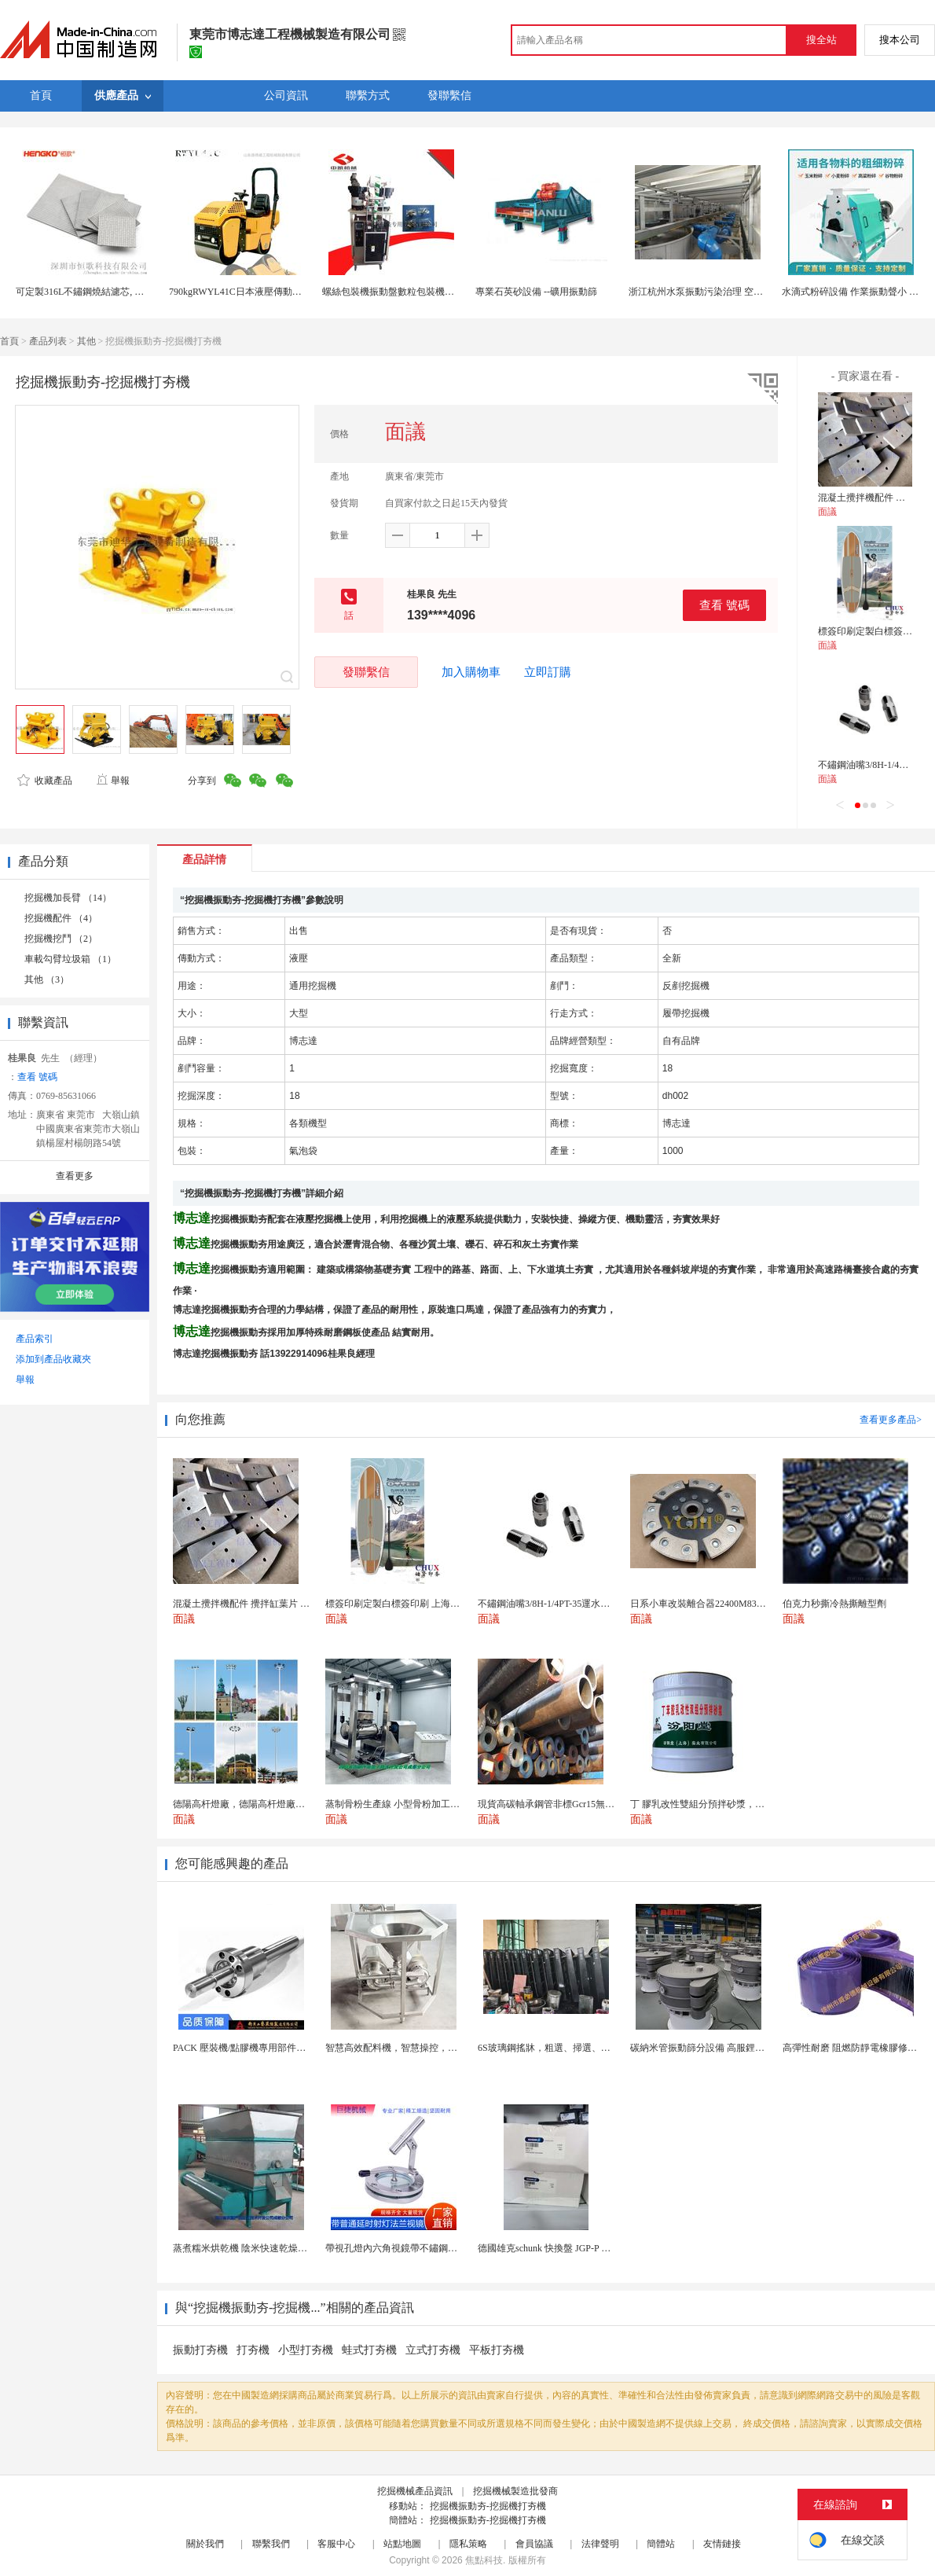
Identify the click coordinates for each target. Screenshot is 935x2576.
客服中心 (336, 2543)
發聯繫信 (366, 671)
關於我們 (205, 2543)
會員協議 (534, 2543)
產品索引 (34, 1338)
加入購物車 (471, 672)
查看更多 (75, 1175)
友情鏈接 (722, 2543)
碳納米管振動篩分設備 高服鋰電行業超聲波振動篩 (735, 2047)
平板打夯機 (496, 2350)
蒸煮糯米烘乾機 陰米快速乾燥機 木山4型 (258, 2248)
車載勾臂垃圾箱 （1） (70, 959)
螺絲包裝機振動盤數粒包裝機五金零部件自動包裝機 (430, 291)
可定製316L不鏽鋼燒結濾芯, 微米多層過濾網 (108, 291)
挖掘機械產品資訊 (415, 2491)
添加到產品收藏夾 (53, 1359)
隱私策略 (468, 2543)
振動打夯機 (200, 2350)
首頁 (9, 341)
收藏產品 (44, 780)
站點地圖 (402, 2543)
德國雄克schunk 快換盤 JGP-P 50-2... (551, 2248)
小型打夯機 (305, 2350)
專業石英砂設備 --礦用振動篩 (536, 291)
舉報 (113, 780)
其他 (86, 341)
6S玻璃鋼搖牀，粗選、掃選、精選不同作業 (568, 2047)
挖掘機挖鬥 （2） (60, 938)
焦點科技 (484, 2560)
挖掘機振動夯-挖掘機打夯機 (488, 2506)
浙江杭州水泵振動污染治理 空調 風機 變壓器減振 (731, 291)
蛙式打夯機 (369, 2350)
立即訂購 (547, 672)
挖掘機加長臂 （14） (68, 897)
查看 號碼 (724, 605)
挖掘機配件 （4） (60, 918)
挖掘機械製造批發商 (515, 2491)
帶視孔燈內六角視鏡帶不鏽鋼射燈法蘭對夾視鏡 (424, 2248)
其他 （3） (46, 979)
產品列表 (48, 341)
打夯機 (253, 2350)
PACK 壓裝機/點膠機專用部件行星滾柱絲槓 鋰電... (277, 2047)
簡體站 (661, 2543)
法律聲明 (600, 2543)
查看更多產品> (891, 1419)
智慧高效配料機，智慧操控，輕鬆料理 (405, 2047)
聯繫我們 (271, 2543)
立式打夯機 (432, 2350)
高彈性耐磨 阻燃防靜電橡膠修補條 (854, 2047)
